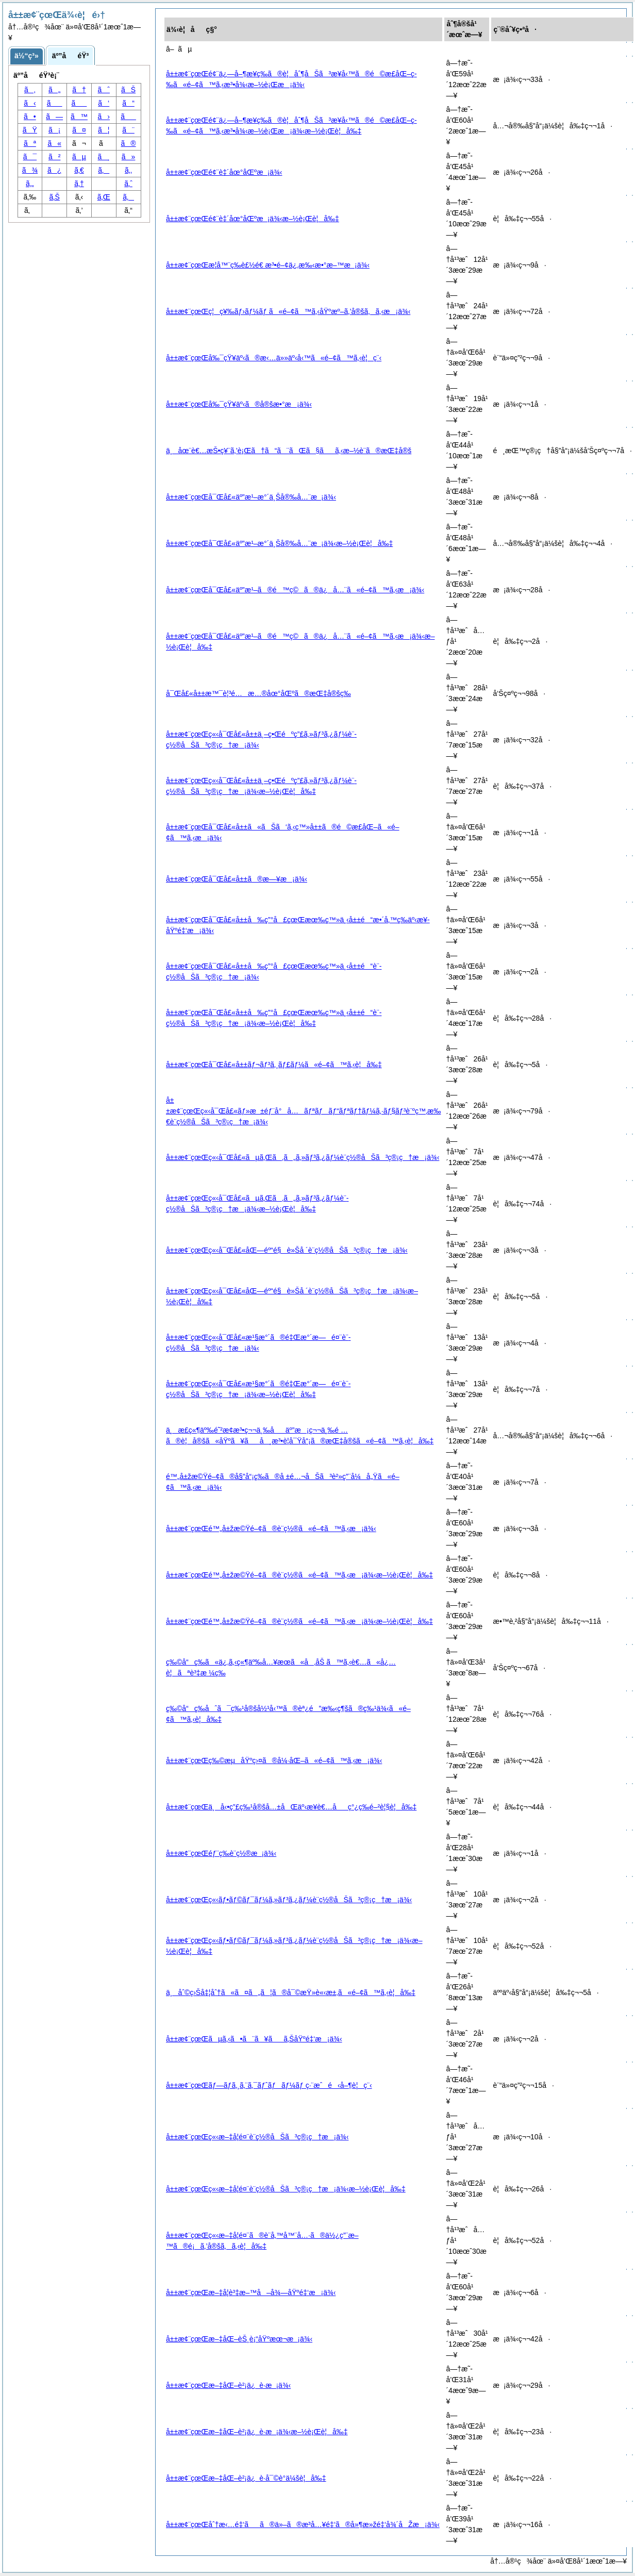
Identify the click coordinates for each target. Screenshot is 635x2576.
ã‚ (128, 197)
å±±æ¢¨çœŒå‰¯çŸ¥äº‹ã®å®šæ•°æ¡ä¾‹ (239, 404)
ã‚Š (54, 197)
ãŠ (128, 90)
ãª (30, 143)
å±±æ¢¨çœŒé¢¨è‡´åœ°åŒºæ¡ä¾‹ (224, 172)
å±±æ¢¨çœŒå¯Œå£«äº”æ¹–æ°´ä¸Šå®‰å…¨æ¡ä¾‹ (251, 497)
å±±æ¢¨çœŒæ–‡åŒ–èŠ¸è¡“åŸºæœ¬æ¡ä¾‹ (239, 2339)
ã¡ (54, 130)
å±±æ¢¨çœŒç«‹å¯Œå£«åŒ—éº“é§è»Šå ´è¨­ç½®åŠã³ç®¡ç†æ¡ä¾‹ (287, 1250)
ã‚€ (79, 170)
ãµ (79, 157)
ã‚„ (30, 183)
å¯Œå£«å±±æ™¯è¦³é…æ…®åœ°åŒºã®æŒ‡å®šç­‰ (258, 693)
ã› (104, 116)
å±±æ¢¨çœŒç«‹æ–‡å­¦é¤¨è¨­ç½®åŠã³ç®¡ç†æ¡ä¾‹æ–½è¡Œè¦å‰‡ (286, 2189)
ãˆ (104, 90)
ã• (30, 116)
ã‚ (30, 90)
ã (79, 103)
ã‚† (79, 183)
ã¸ (104, 157)
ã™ (79, 116)
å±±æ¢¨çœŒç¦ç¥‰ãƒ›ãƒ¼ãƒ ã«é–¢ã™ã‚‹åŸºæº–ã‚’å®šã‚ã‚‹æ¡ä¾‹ (288, 311)
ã (54, 103)
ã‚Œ (103, 197)
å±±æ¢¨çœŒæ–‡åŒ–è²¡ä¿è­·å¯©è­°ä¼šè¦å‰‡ (246, 2478)
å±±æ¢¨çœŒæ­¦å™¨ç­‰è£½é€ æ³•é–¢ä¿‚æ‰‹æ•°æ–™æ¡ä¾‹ (268, 265)
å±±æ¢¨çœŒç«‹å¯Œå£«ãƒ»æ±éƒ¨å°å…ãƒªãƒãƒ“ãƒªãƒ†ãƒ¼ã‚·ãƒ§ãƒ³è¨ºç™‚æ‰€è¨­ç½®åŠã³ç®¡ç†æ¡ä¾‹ (303, 1111)
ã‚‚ (128, 170)
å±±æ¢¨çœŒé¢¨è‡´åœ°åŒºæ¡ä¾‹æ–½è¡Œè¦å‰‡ (252, 218)
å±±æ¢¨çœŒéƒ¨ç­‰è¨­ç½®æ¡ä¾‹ (221, 1853)
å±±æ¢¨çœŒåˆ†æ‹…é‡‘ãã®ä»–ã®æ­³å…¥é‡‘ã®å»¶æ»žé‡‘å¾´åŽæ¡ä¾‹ (303, 2524)
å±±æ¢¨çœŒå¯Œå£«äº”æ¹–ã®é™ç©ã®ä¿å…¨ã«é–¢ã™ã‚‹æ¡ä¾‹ (295, 590)
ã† (79, 90)
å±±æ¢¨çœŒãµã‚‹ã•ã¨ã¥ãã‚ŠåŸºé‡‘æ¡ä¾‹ (254, 2039)
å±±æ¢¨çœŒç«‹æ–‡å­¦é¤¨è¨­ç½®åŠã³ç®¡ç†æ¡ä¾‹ (257, 2137)
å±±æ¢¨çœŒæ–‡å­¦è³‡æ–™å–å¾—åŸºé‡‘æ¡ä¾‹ (251, 2292)
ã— (54, 116)
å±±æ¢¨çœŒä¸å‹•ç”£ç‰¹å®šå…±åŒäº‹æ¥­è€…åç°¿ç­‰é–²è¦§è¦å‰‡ (291, 1807)
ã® (128, 143)
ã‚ (103, 170)
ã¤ (79, 130)
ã (128, 116)
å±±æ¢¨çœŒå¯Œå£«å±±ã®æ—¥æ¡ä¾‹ (236, 879)
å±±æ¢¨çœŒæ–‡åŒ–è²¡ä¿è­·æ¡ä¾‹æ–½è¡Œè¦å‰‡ (257, 2432)
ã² (54, 157)
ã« (54, 143)
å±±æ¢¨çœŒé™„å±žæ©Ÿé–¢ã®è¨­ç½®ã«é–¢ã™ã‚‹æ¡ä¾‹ (271, 1528)
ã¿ (54, 170)
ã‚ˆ (128, 183)
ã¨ (128, 130)
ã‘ (103, 103)
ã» (129, 157)
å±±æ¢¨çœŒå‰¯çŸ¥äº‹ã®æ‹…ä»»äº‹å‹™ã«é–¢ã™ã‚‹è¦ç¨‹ (273, 358)
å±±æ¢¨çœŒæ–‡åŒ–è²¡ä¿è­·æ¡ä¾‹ (228, 2385)
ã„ (54, 90)
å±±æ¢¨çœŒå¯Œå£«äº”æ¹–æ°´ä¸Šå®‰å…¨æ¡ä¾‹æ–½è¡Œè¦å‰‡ (279, 543)
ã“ (128, 103)
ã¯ (30, 157)
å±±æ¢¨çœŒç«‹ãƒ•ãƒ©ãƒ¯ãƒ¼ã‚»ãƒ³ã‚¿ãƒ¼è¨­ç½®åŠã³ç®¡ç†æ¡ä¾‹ (289, 1900)
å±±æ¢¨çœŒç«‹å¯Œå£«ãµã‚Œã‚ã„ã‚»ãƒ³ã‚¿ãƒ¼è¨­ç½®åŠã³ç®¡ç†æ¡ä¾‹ (302, 1157)
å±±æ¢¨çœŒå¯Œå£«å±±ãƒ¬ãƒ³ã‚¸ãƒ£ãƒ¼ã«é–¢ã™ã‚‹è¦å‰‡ (274, 1064)
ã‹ (30, 103)
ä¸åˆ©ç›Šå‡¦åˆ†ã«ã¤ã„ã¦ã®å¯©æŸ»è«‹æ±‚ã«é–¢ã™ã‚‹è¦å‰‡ (290, 1992)
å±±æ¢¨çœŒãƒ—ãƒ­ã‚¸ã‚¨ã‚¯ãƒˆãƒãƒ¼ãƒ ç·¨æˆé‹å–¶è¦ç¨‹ (269, 2085)
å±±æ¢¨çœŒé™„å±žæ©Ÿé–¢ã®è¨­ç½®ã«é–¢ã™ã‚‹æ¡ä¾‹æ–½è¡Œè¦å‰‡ (299, 1575)
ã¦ (103, 130)
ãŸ (30, 130)
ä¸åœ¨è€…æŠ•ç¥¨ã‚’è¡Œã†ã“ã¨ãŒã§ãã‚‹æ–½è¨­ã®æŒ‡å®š (288, 450)
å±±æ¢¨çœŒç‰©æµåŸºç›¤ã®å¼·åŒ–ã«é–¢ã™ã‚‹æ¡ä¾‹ (274, 1760)
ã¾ (30, 170)
